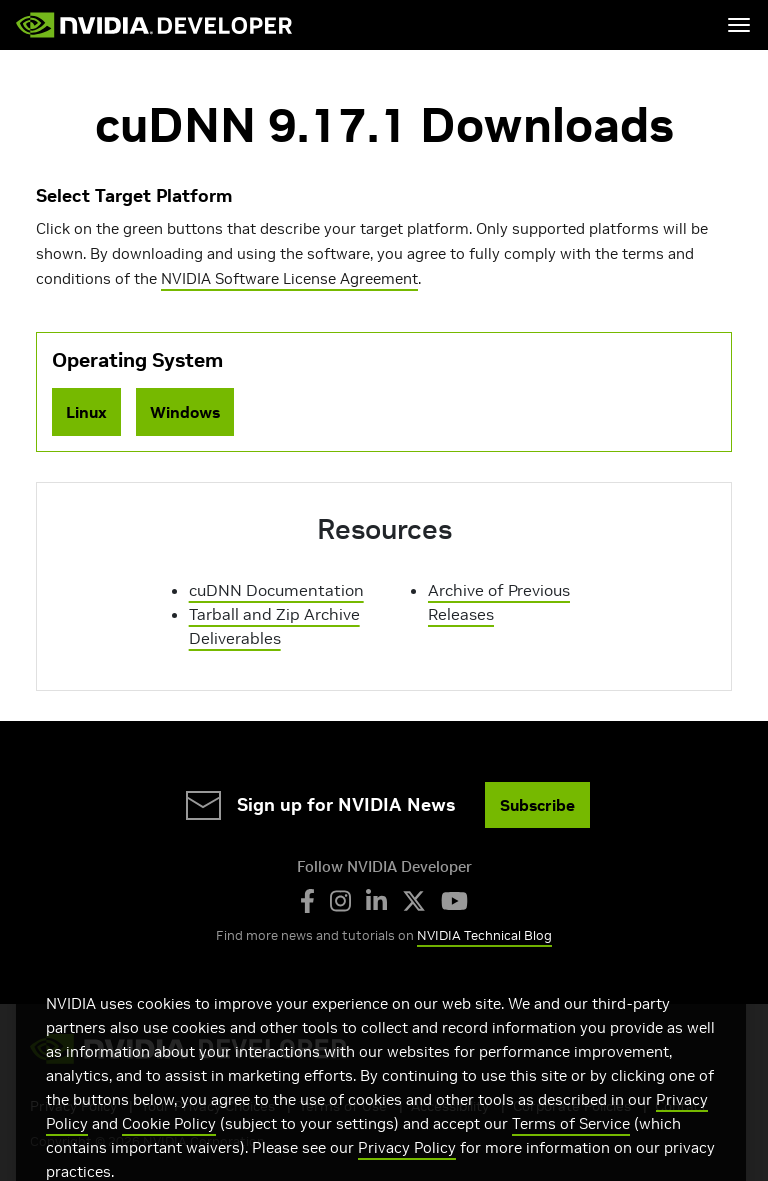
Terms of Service (571, 1144)
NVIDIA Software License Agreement (289, 278)
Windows (185, 412)
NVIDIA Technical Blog (484, 935)
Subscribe (537, 805)
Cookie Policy (169, 1144)
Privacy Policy (407, 1168)
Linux (86, 412)
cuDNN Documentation (276, 590)
